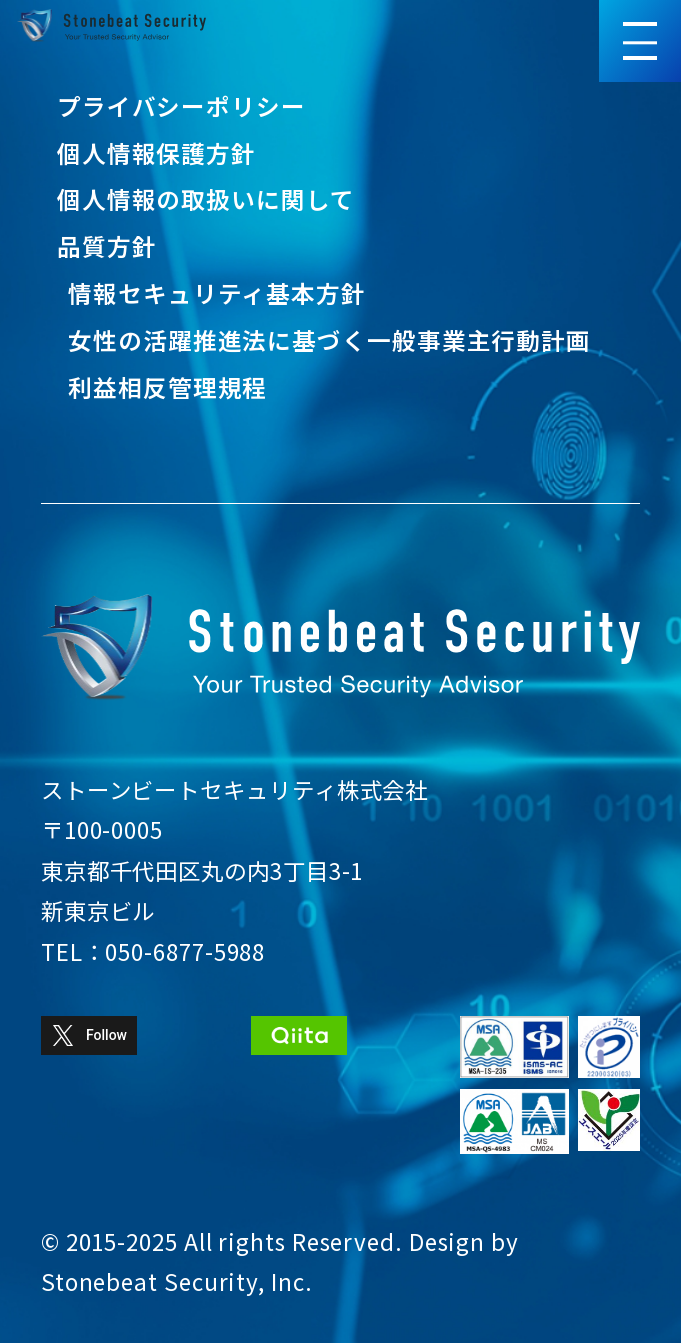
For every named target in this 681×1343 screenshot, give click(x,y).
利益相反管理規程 (167, 387)
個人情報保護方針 (156, 153)
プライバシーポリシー (181, 106)
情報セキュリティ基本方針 (217, 293)
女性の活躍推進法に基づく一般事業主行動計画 (329, 340)
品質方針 (107, 246)
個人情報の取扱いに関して (206, 199)
